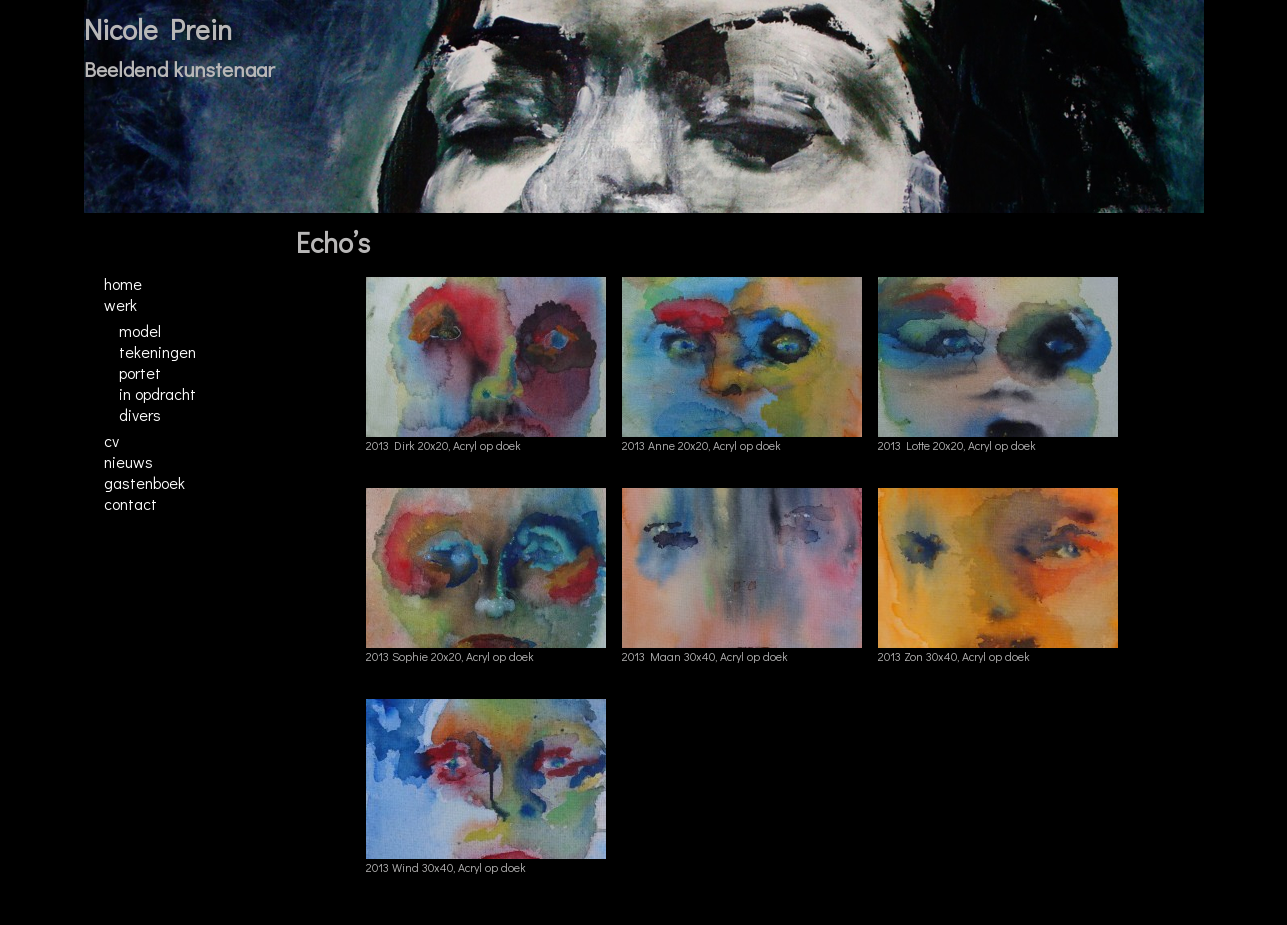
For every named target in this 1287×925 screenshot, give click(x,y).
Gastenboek (144, 482)
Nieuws (128, 461)
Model (140, 330)
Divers (140, 414)
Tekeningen (157, 351)
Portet (140, 372)
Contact (130, 503)
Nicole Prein (158, 29)
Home (123, 283)
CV (111, 440)
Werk (120, 304)
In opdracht (157, 393)
